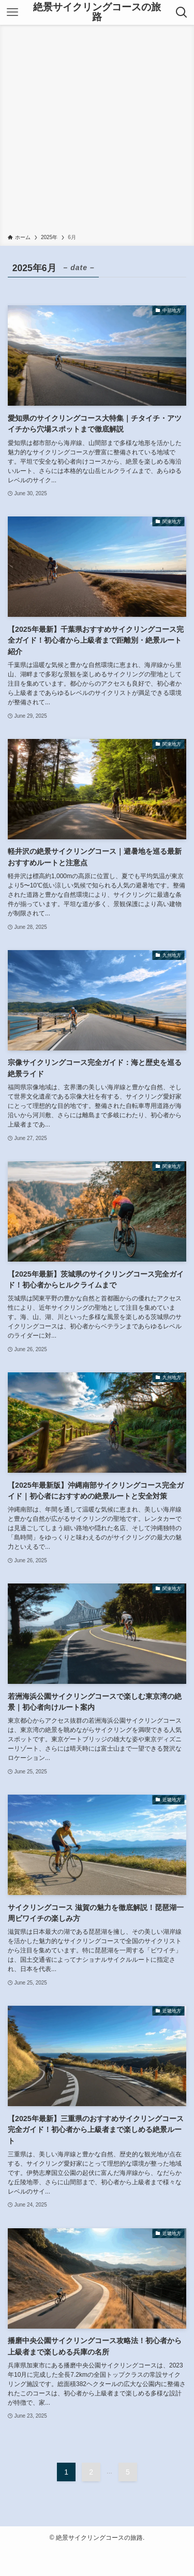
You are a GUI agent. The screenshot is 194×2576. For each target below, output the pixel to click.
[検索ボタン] (181, 12)
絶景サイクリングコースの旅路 (97, 12)
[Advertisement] (97, 131)
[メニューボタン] (12, 12)
